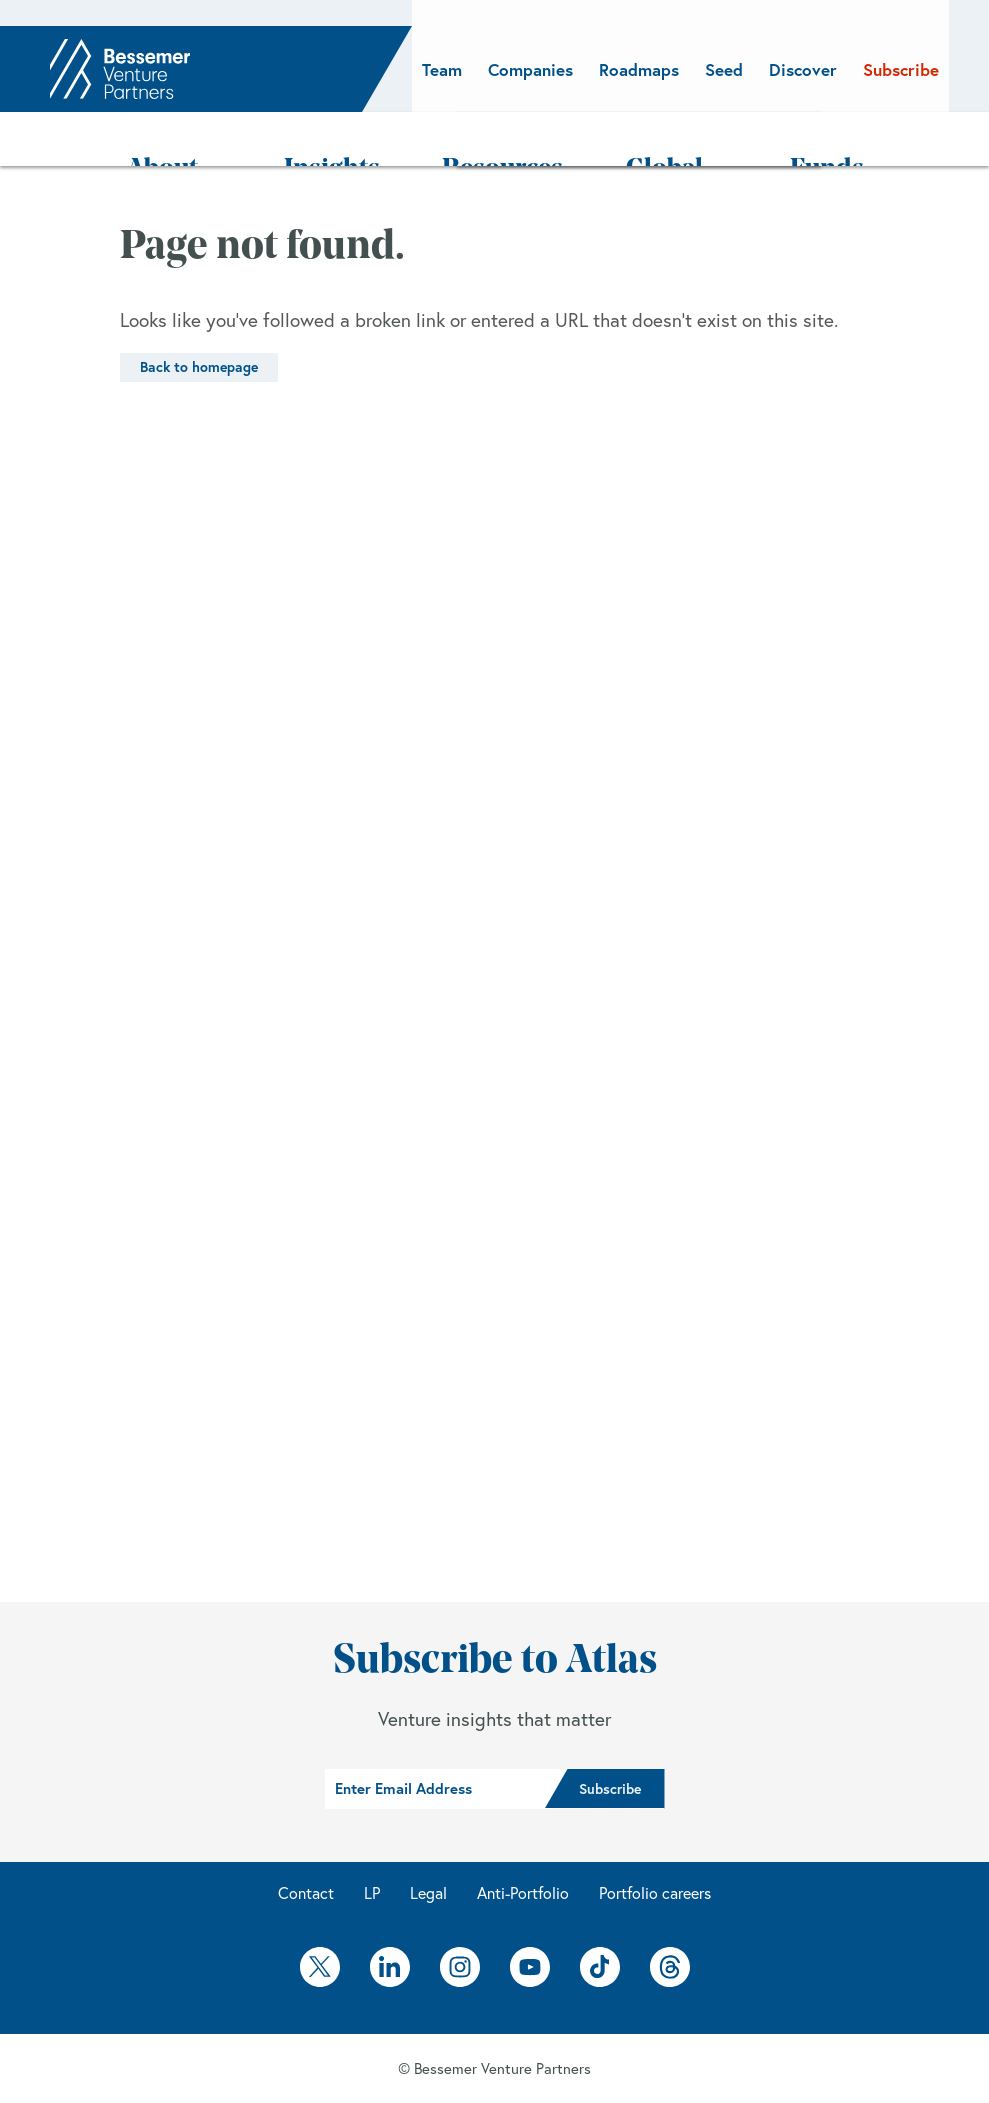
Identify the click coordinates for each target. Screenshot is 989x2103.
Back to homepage (199, 315)
